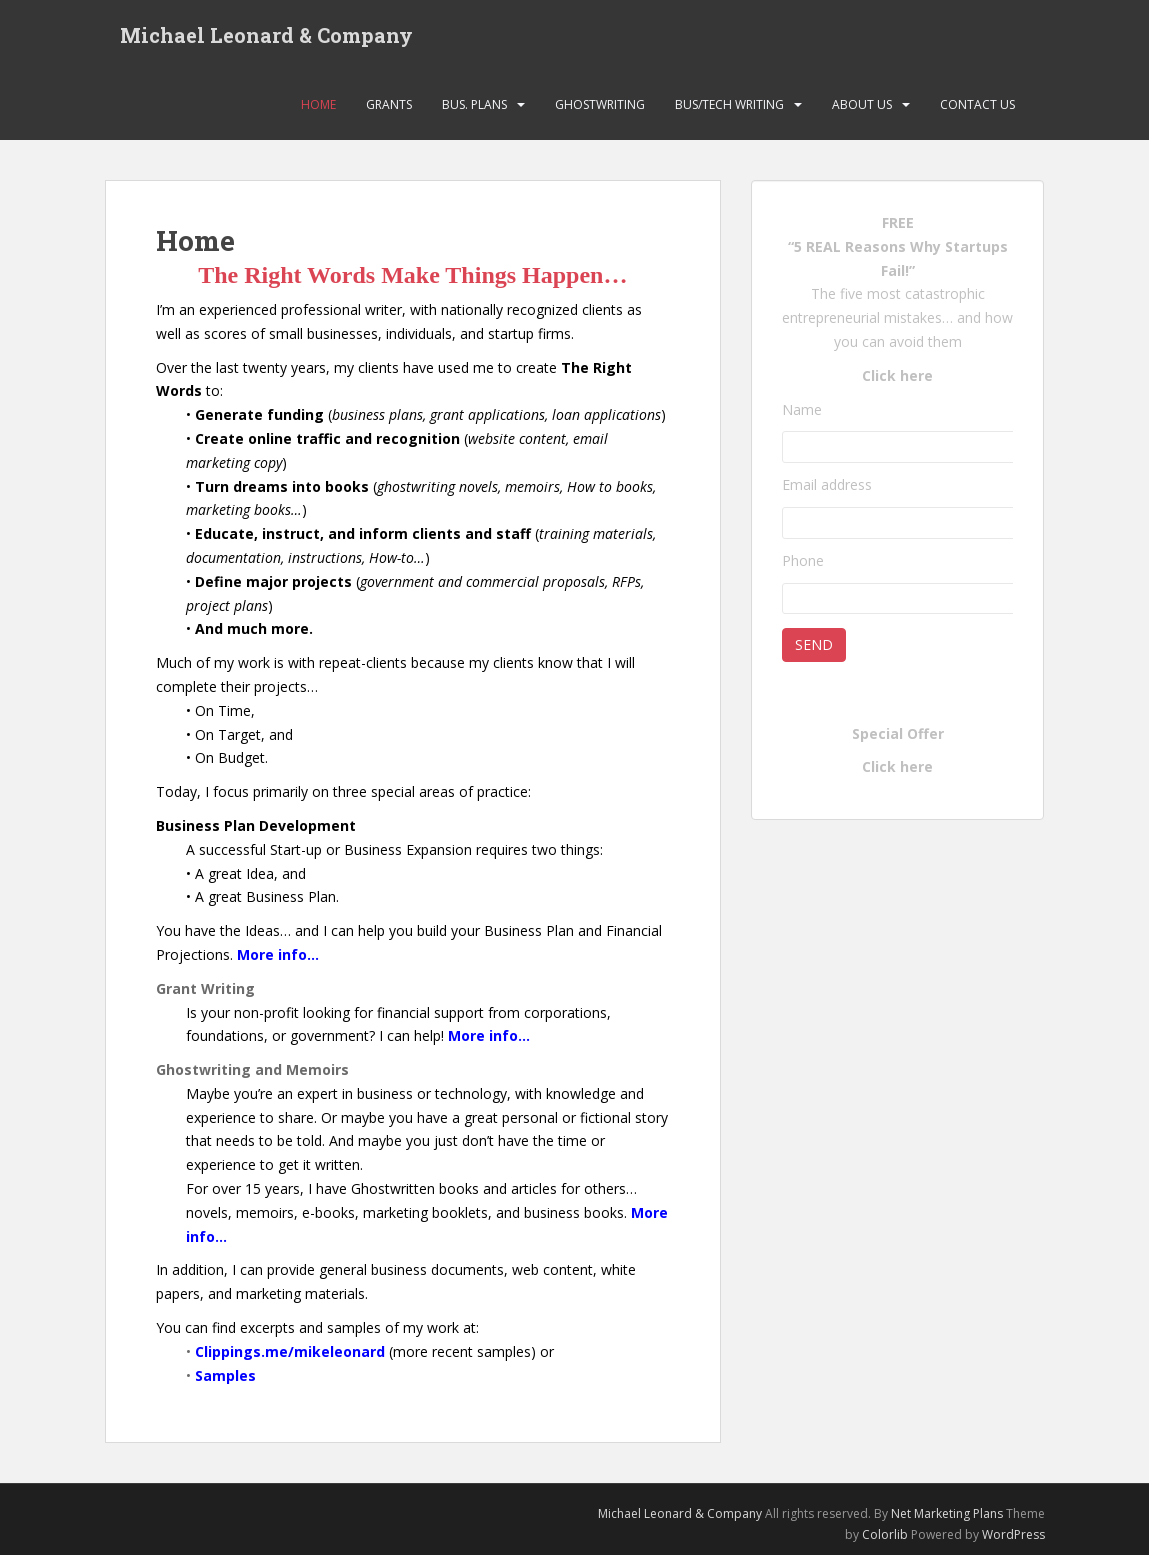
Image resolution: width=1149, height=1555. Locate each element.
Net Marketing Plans (948, 1513)
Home (318, 104)
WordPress (1013, 1534)
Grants (389, 104)
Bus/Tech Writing (729, 104)
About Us (862, 104)
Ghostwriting (600, 104)
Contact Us (977, 104)
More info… (278, 954)
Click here (897, 375)
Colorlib (885, 1534)
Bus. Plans (474, 104)
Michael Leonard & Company (266, 35)
